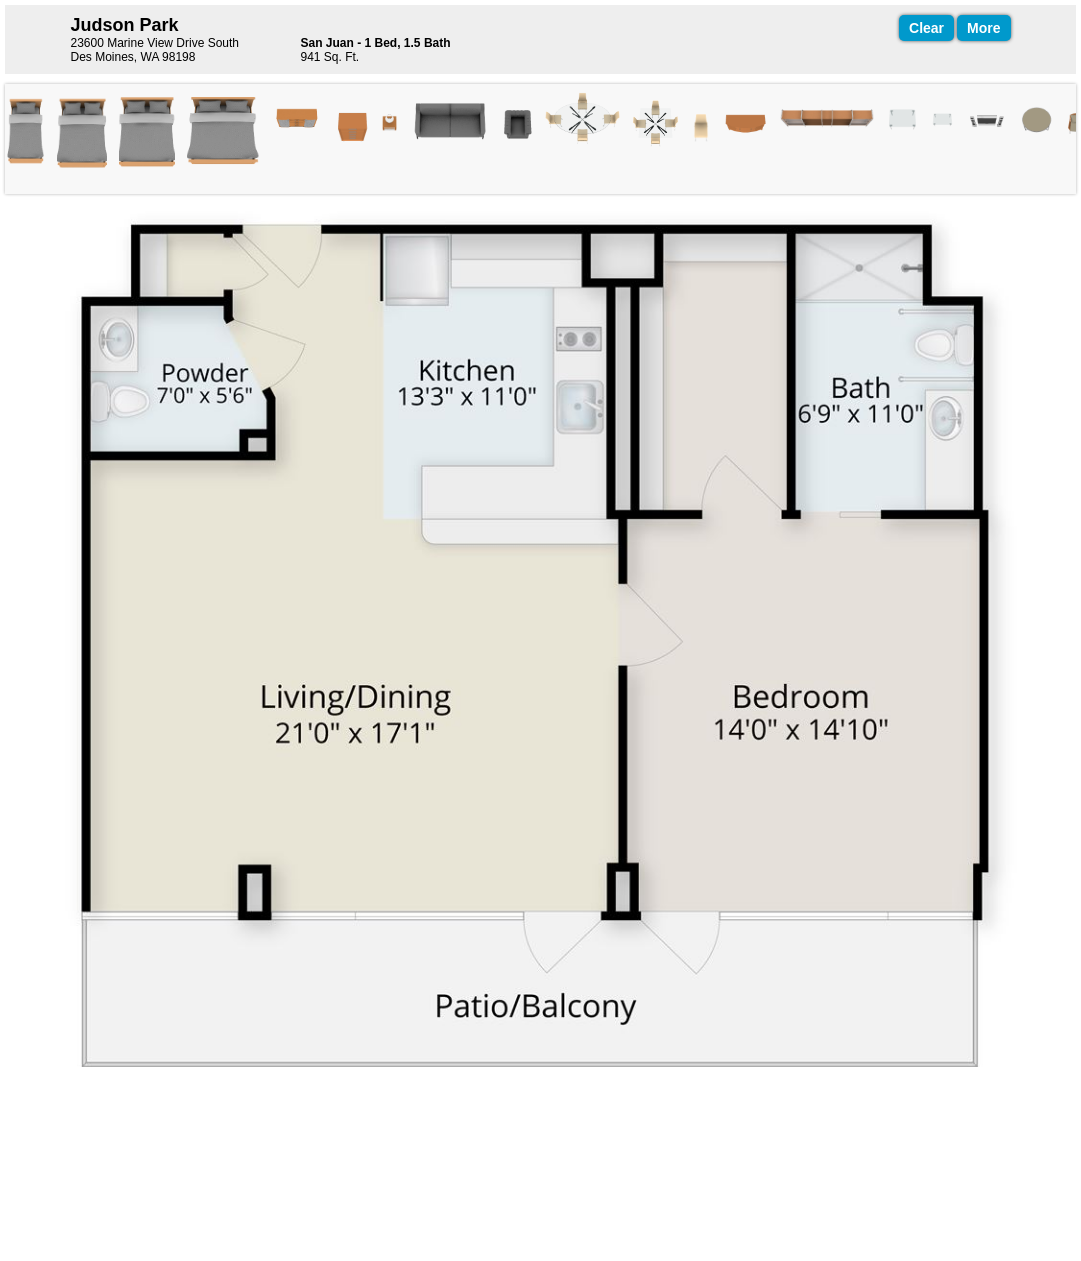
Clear (926, 28)
